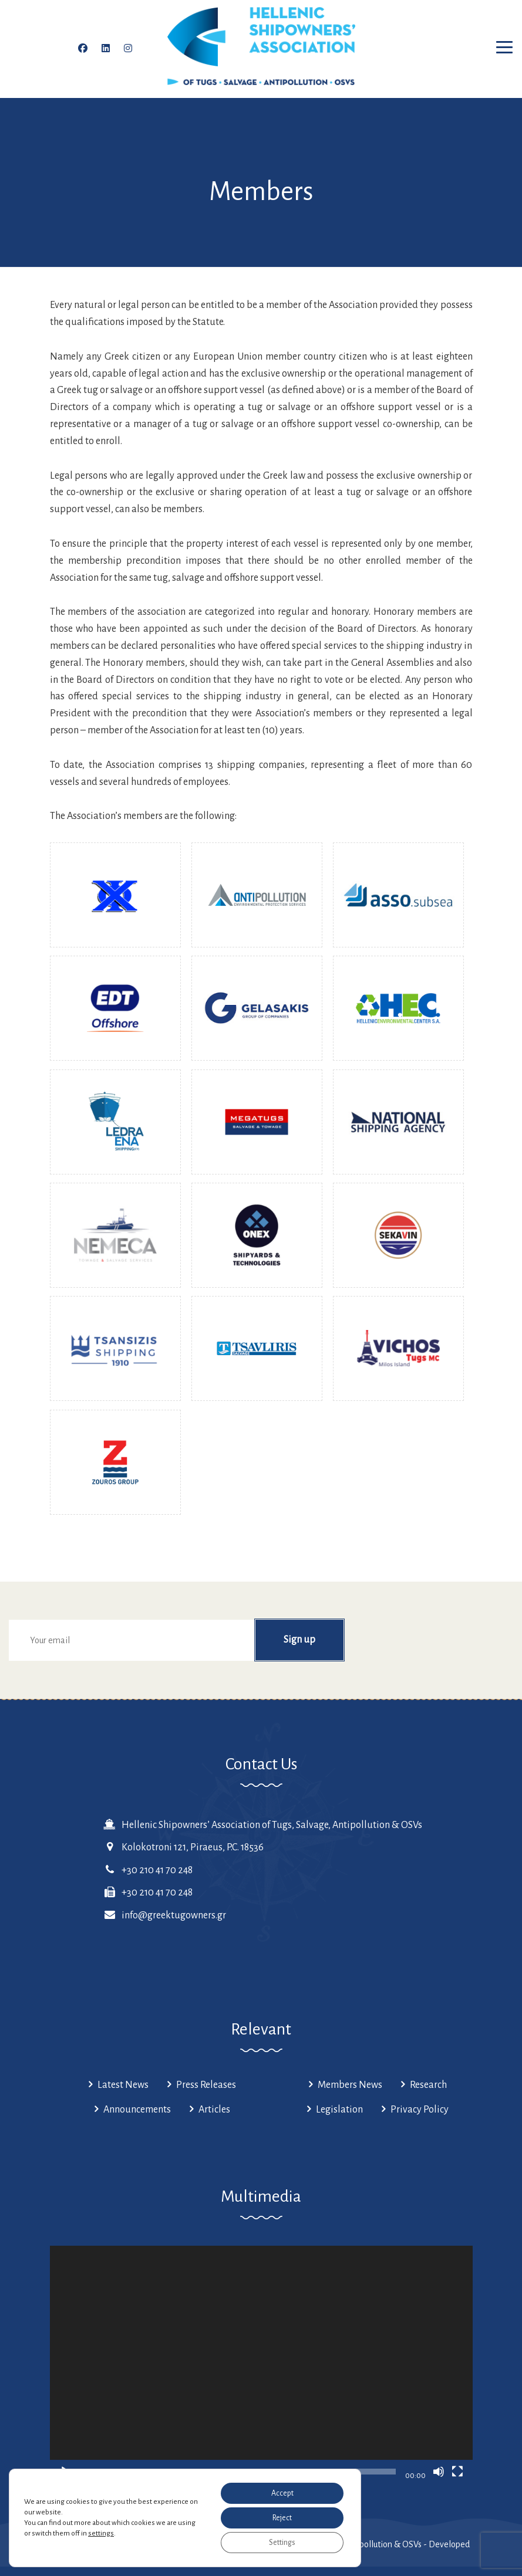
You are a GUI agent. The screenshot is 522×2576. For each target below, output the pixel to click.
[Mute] (438, 2471)
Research (428, 2085)
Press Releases (206, 2085)
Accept (282, 2493)
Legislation (339, 2109)
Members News (350, 2085)
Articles (214, 2109)
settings (101, 2533)
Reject (282, 2518)
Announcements (137, 2109)
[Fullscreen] (457, 2471)
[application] (261, 2364)
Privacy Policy (419, 2109)
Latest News (123, 2085)
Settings (282, 2542)
